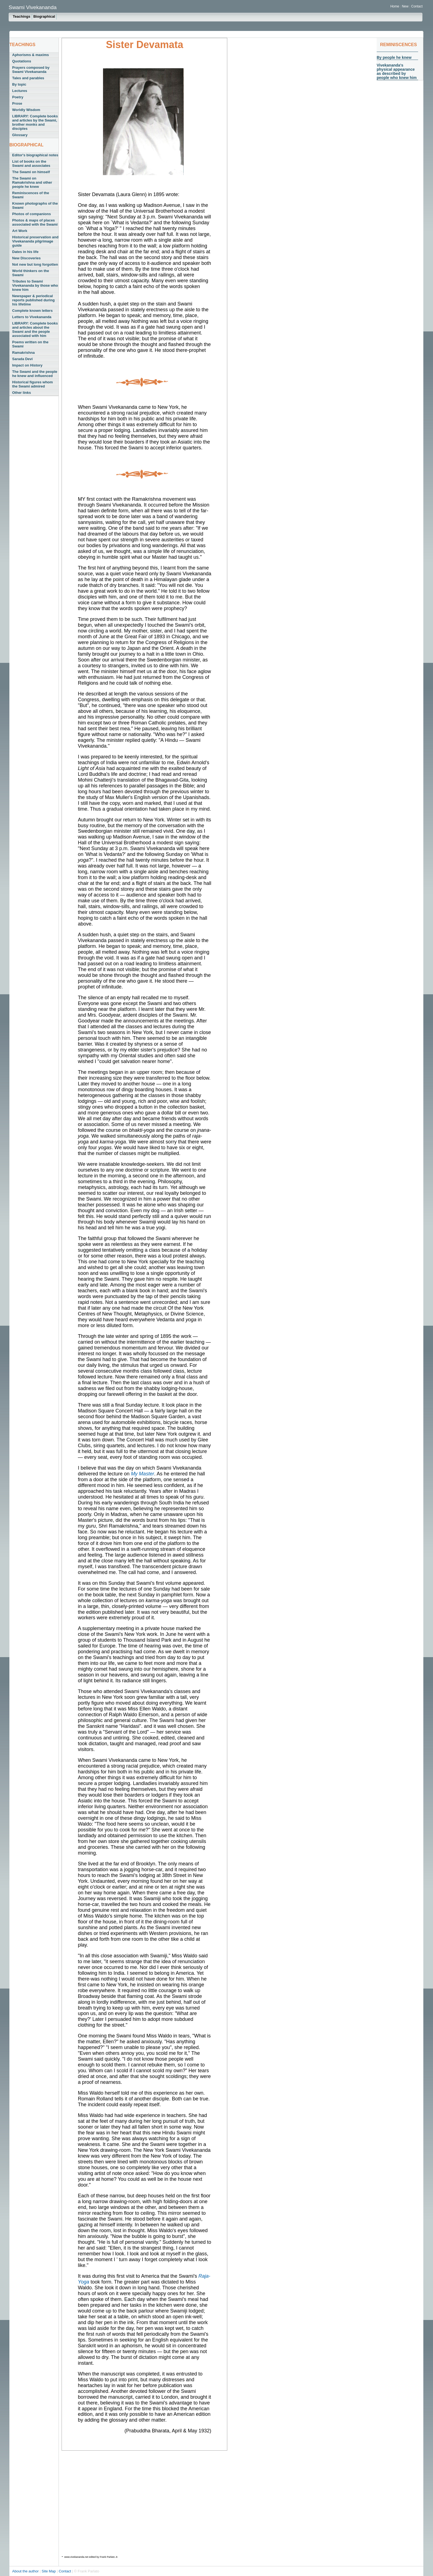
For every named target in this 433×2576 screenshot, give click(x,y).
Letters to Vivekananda (31, 317)
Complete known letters (32, 311)
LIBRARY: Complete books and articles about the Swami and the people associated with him (35, 329)
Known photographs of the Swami (35, 205)
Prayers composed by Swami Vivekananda (30, 69)
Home (394, 6)
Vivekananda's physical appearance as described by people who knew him (397, 71)
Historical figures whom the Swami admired (32, 384)
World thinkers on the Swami (30, 273)
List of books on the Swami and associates (31, 163)
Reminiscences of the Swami (30, 195)
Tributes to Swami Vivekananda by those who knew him (35, 285)
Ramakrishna (23, 352)
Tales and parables (28, 78)
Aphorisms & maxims (30, 55)
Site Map (49, 2571)
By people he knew (394, 57)
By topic (19, 84)
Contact (417, 6)
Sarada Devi (22, 359)
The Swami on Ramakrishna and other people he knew (32, 182)
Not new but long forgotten (35, 264)
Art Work (19, 231)
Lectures (19, 91)
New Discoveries (26, 258)
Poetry (17, 97)
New (405, 6)
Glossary (20, 135)
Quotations (21, 61)
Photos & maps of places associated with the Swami (35, 222)
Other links (21, 393)
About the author (26, 2571)
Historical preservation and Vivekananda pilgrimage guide (35, 241)
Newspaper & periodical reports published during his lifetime (33, 300)
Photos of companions (31, 214)
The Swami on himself (31, 172)
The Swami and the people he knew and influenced (34, 374)
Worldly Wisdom (26, 110)
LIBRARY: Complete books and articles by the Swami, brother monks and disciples (35, 122)
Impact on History (27, 365)
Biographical (44, 16)
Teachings (21, 16)
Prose (17, 103)
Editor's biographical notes (35, 155)
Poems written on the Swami (30, 344)
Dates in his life (25, 252)
